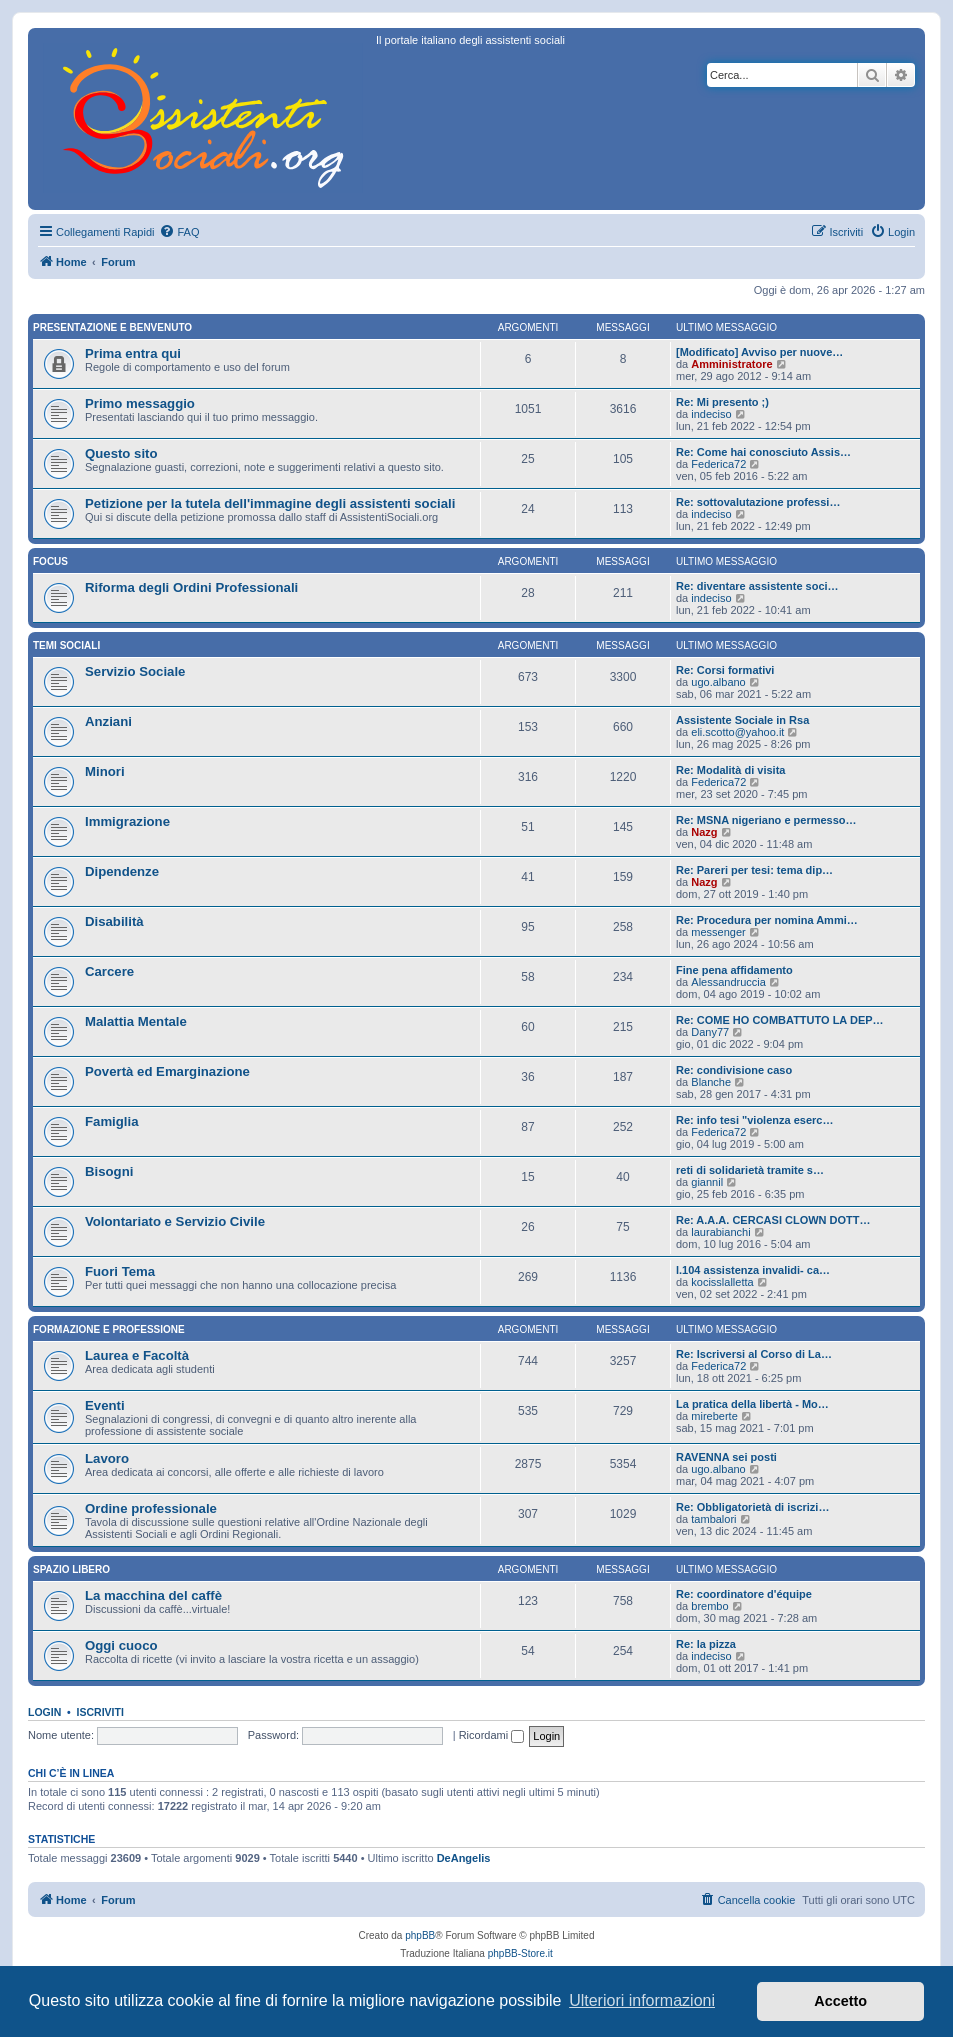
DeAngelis (464, 1858)
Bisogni (109, 1171)
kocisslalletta (722, 1282)
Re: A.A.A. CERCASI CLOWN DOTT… (773, 1220)
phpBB (420, 1935)
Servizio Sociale (135, 671)
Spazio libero (71, 1569)
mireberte (714, 1416)
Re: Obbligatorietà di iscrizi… (752, 1507)
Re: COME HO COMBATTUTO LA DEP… (780, 1020)
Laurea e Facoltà (137, 1355)
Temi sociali (66, 645)
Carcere (109, 971)
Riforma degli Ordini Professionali (191, 587)
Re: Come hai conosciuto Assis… (763, 452)
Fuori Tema (120, 1271)
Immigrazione (127, 821)
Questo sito (121, 453)
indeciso (711, 414)
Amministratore (731, 364)
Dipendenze (122, 871)
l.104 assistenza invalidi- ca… (753, 1270)
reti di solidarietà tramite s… (750, 1170)
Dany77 (710, 1032)
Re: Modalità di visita (730, 770)
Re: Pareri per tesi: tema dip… (754, 870)
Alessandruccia (728, 982)
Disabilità (114, 921)
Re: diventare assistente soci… (757, 586)
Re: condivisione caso (734, 1070)
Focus (50, 561)
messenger (718, 932)
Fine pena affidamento (734, 970)
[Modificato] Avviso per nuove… (759, 352)
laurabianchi (720, 1232)
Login (44, 1712)
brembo (709, 1606)
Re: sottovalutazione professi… (758, 502)
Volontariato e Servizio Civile (175, 1221)
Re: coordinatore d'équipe (744, 1594)
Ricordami (492, 1735)
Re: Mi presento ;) (722, 402)
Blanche (711, 1082)
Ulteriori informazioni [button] (642, 2000)
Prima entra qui (133, 353)
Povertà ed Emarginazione (167, 1071)
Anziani (108, 721)
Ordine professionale (151, 1508)
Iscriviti (100, 1712)
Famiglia (112, 1121)
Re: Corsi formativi (725, 670)
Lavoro (107, 1458)
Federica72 (718, 464)
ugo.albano (718, 682)
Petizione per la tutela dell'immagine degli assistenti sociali (270, 503)
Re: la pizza (706, 1644)
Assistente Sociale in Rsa (742, 720)
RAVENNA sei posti (726, 1457)
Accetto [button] (840, 2001)
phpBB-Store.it (520, 1953)
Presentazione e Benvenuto (112, 327)
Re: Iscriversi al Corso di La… (754, 1354)
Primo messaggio (140, 403)
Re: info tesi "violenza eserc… (754, 1120)
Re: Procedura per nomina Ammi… (767, 920)
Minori (105, 771)
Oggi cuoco (121, 1645)
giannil (707, 1182)
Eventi (105, 1405)
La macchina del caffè (153, 1595)
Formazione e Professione (109, 1329)
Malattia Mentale (136, 1021)
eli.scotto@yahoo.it (737, 732)
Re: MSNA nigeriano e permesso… (766, 820)
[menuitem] (179, 232)
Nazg (704, 832)
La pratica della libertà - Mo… (752, 1404)
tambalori (713, 1519)
